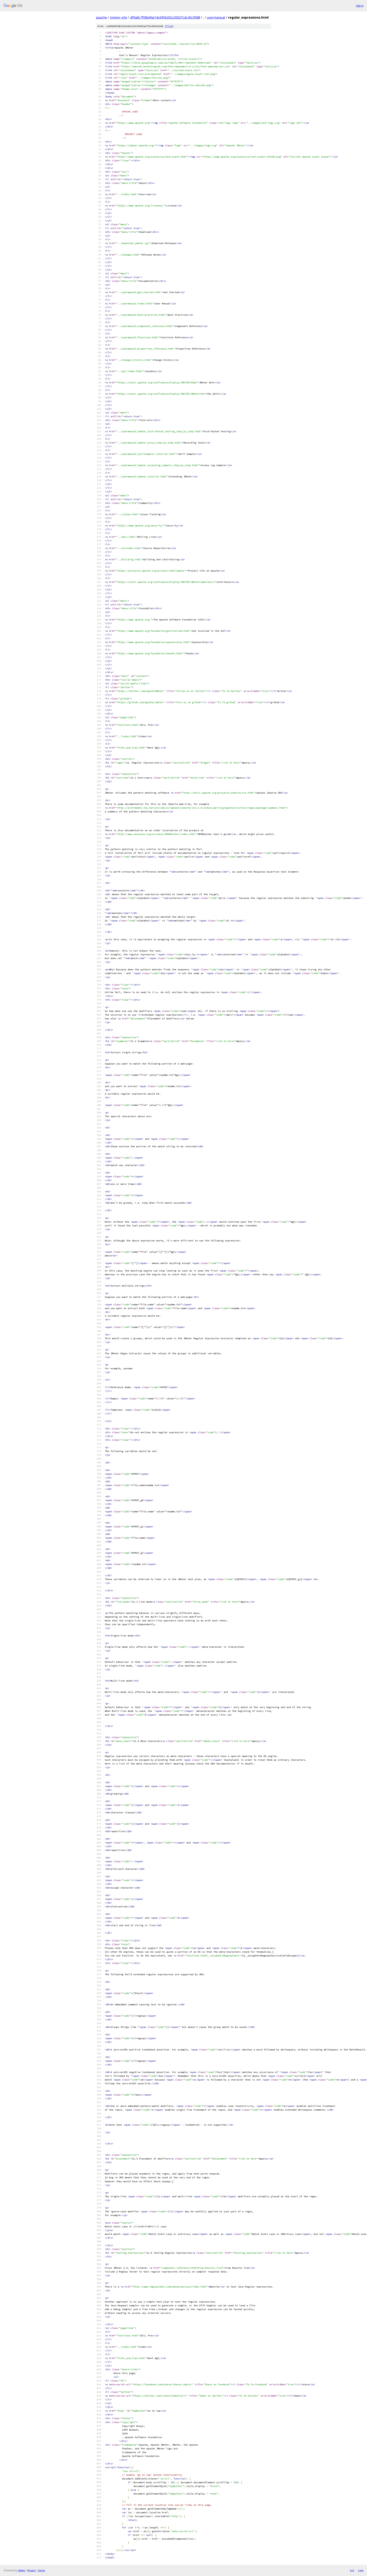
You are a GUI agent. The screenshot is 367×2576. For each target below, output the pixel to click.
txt (352, 2570)
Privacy (31, 2570)
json (360, 2570)
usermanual (216, 17)
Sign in (359, 5)
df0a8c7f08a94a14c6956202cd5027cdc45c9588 (165, 17)
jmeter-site (118, 17)
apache (101, 17)
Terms (41, 2570)
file (169, 26)
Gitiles (21, 2570)
